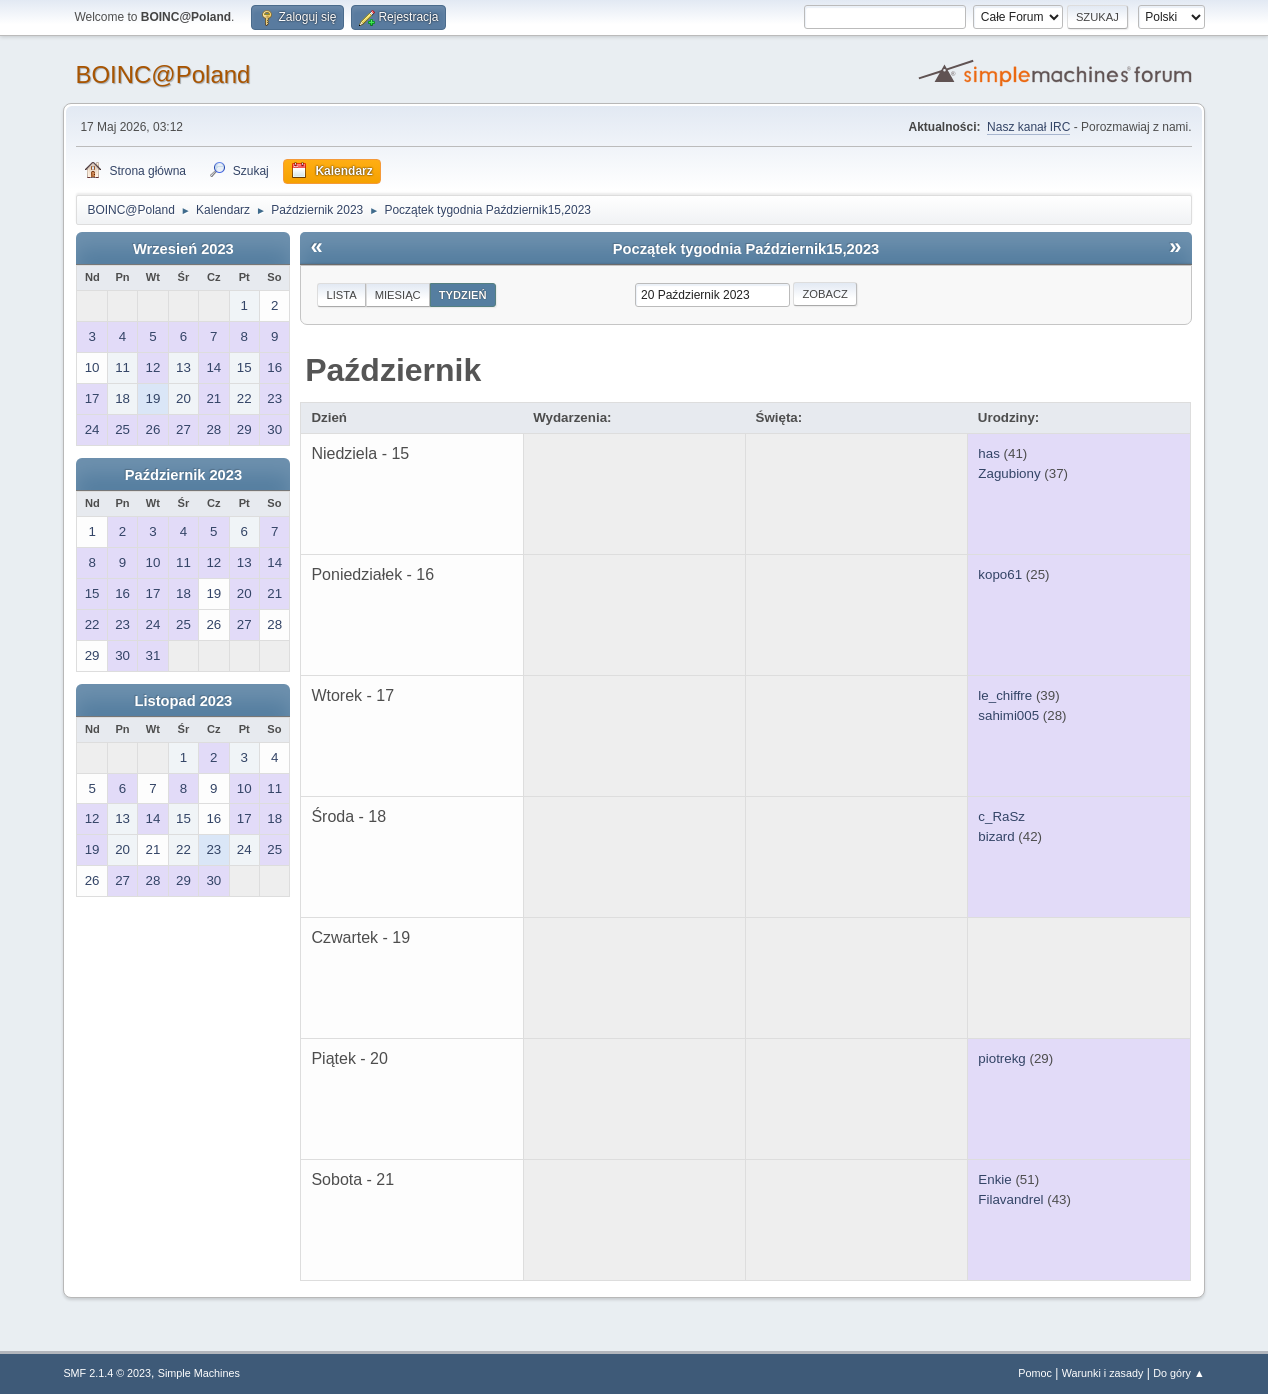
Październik (393, 370)
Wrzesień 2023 (183, 249)
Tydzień (463, 295)
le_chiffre (1005, 695)
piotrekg (1001, 1058)
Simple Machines (199, 1373)
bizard (996, 836)
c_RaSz (1001, 816)
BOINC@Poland (162, 74)
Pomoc (1035, 1373)
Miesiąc (398, 295)
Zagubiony (1009, 473)
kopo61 (1000, 574)
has (989, 453)
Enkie (994, 1179)
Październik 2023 (183, 475)
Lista (341, 295)
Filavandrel (1010, 1199)
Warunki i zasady (1103, 1373)
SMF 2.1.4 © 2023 (107, 1373)
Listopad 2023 (184, 701)
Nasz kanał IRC (1028, 127)
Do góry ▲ (1178, 1373)
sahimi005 (1008, 715)
